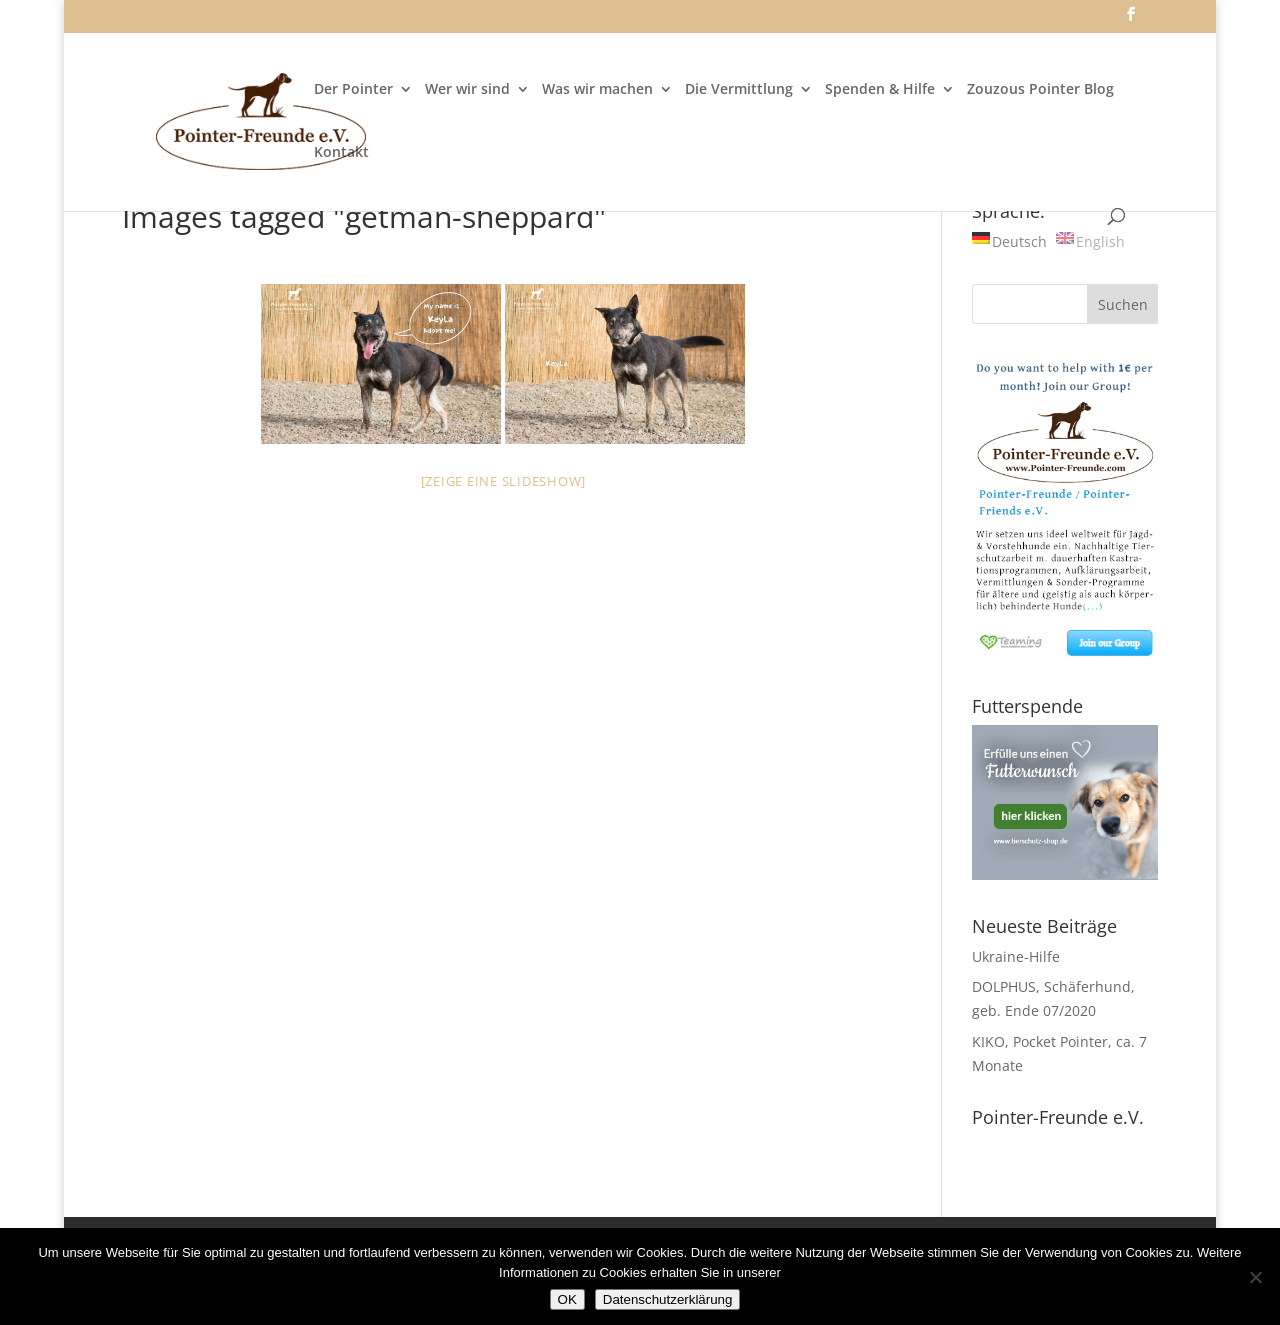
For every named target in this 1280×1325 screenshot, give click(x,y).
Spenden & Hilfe (880, 90)
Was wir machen (597, 90)
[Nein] (1255, 1277)
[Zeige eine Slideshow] (504, 481)
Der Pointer (353, 90)
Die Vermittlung (739, 90)
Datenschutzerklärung (668, 1299)
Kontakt (341, 153)
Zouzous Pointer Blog (1040, 90)
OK (567, 1299)
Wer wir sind (467, 90)
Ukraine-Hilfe (1016, 956)
